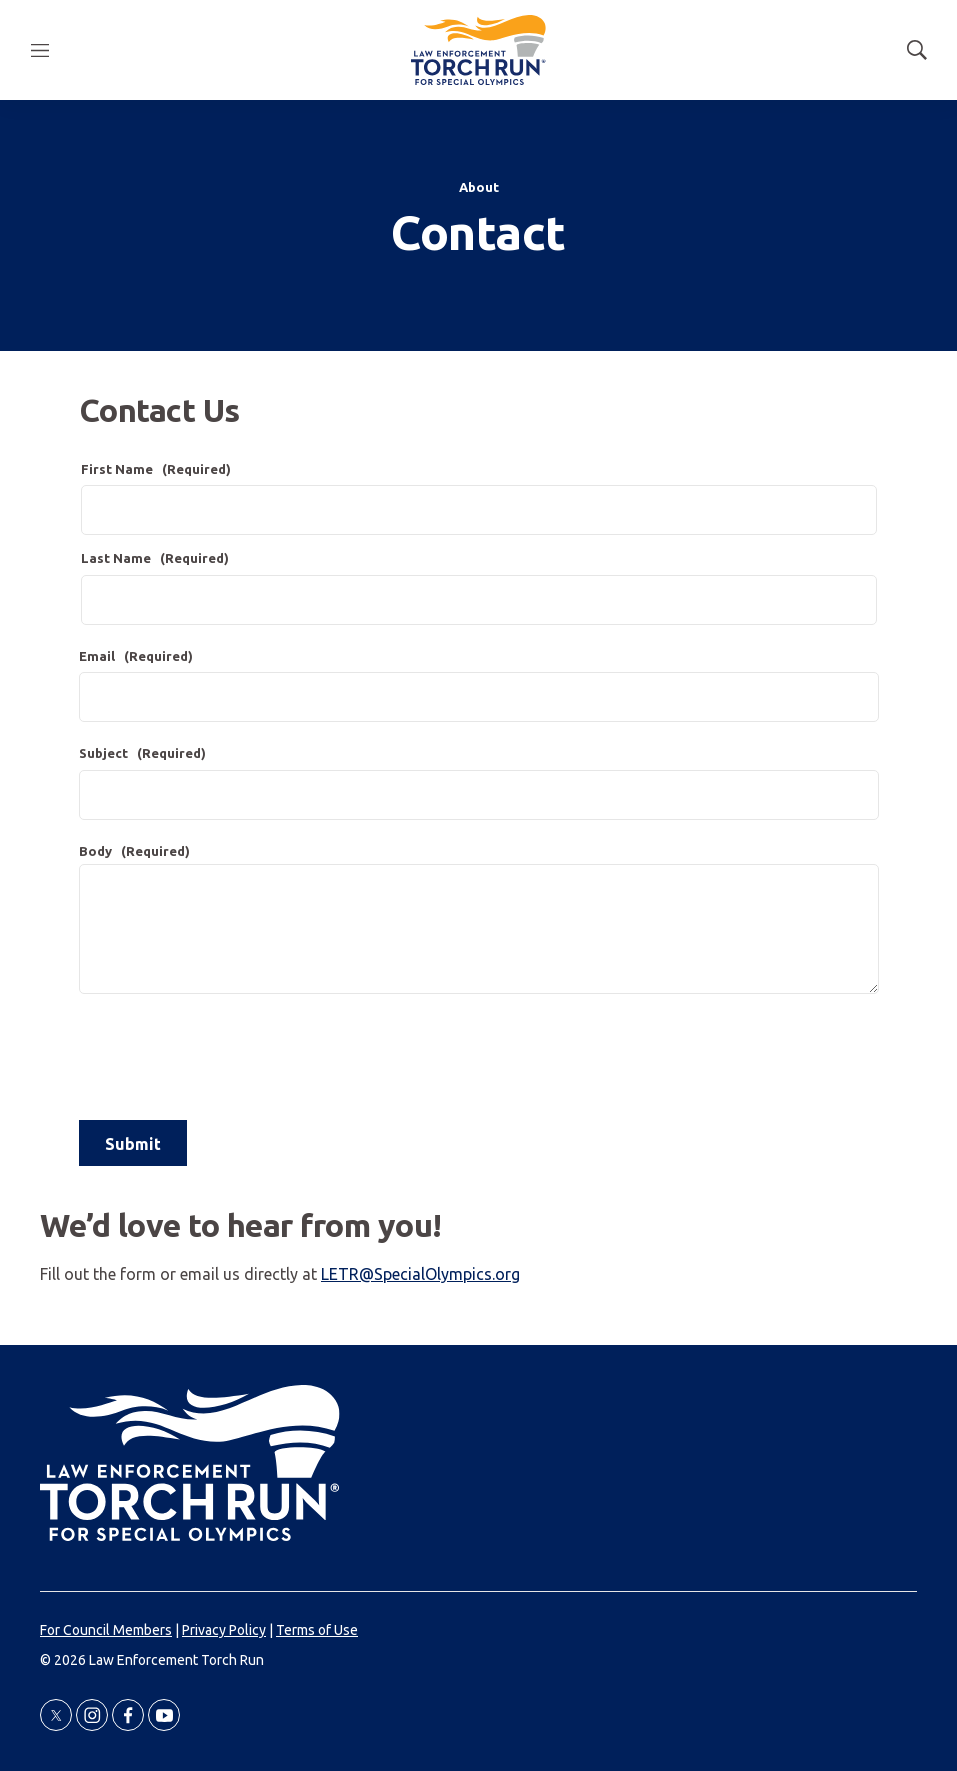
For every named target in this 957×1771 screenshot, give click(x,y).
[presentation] (231, 1057)
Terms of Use (317, 1630)
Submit (133, 1144)
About (479, 187)
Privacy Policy (224, 1630)
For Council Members (106, 1630)
